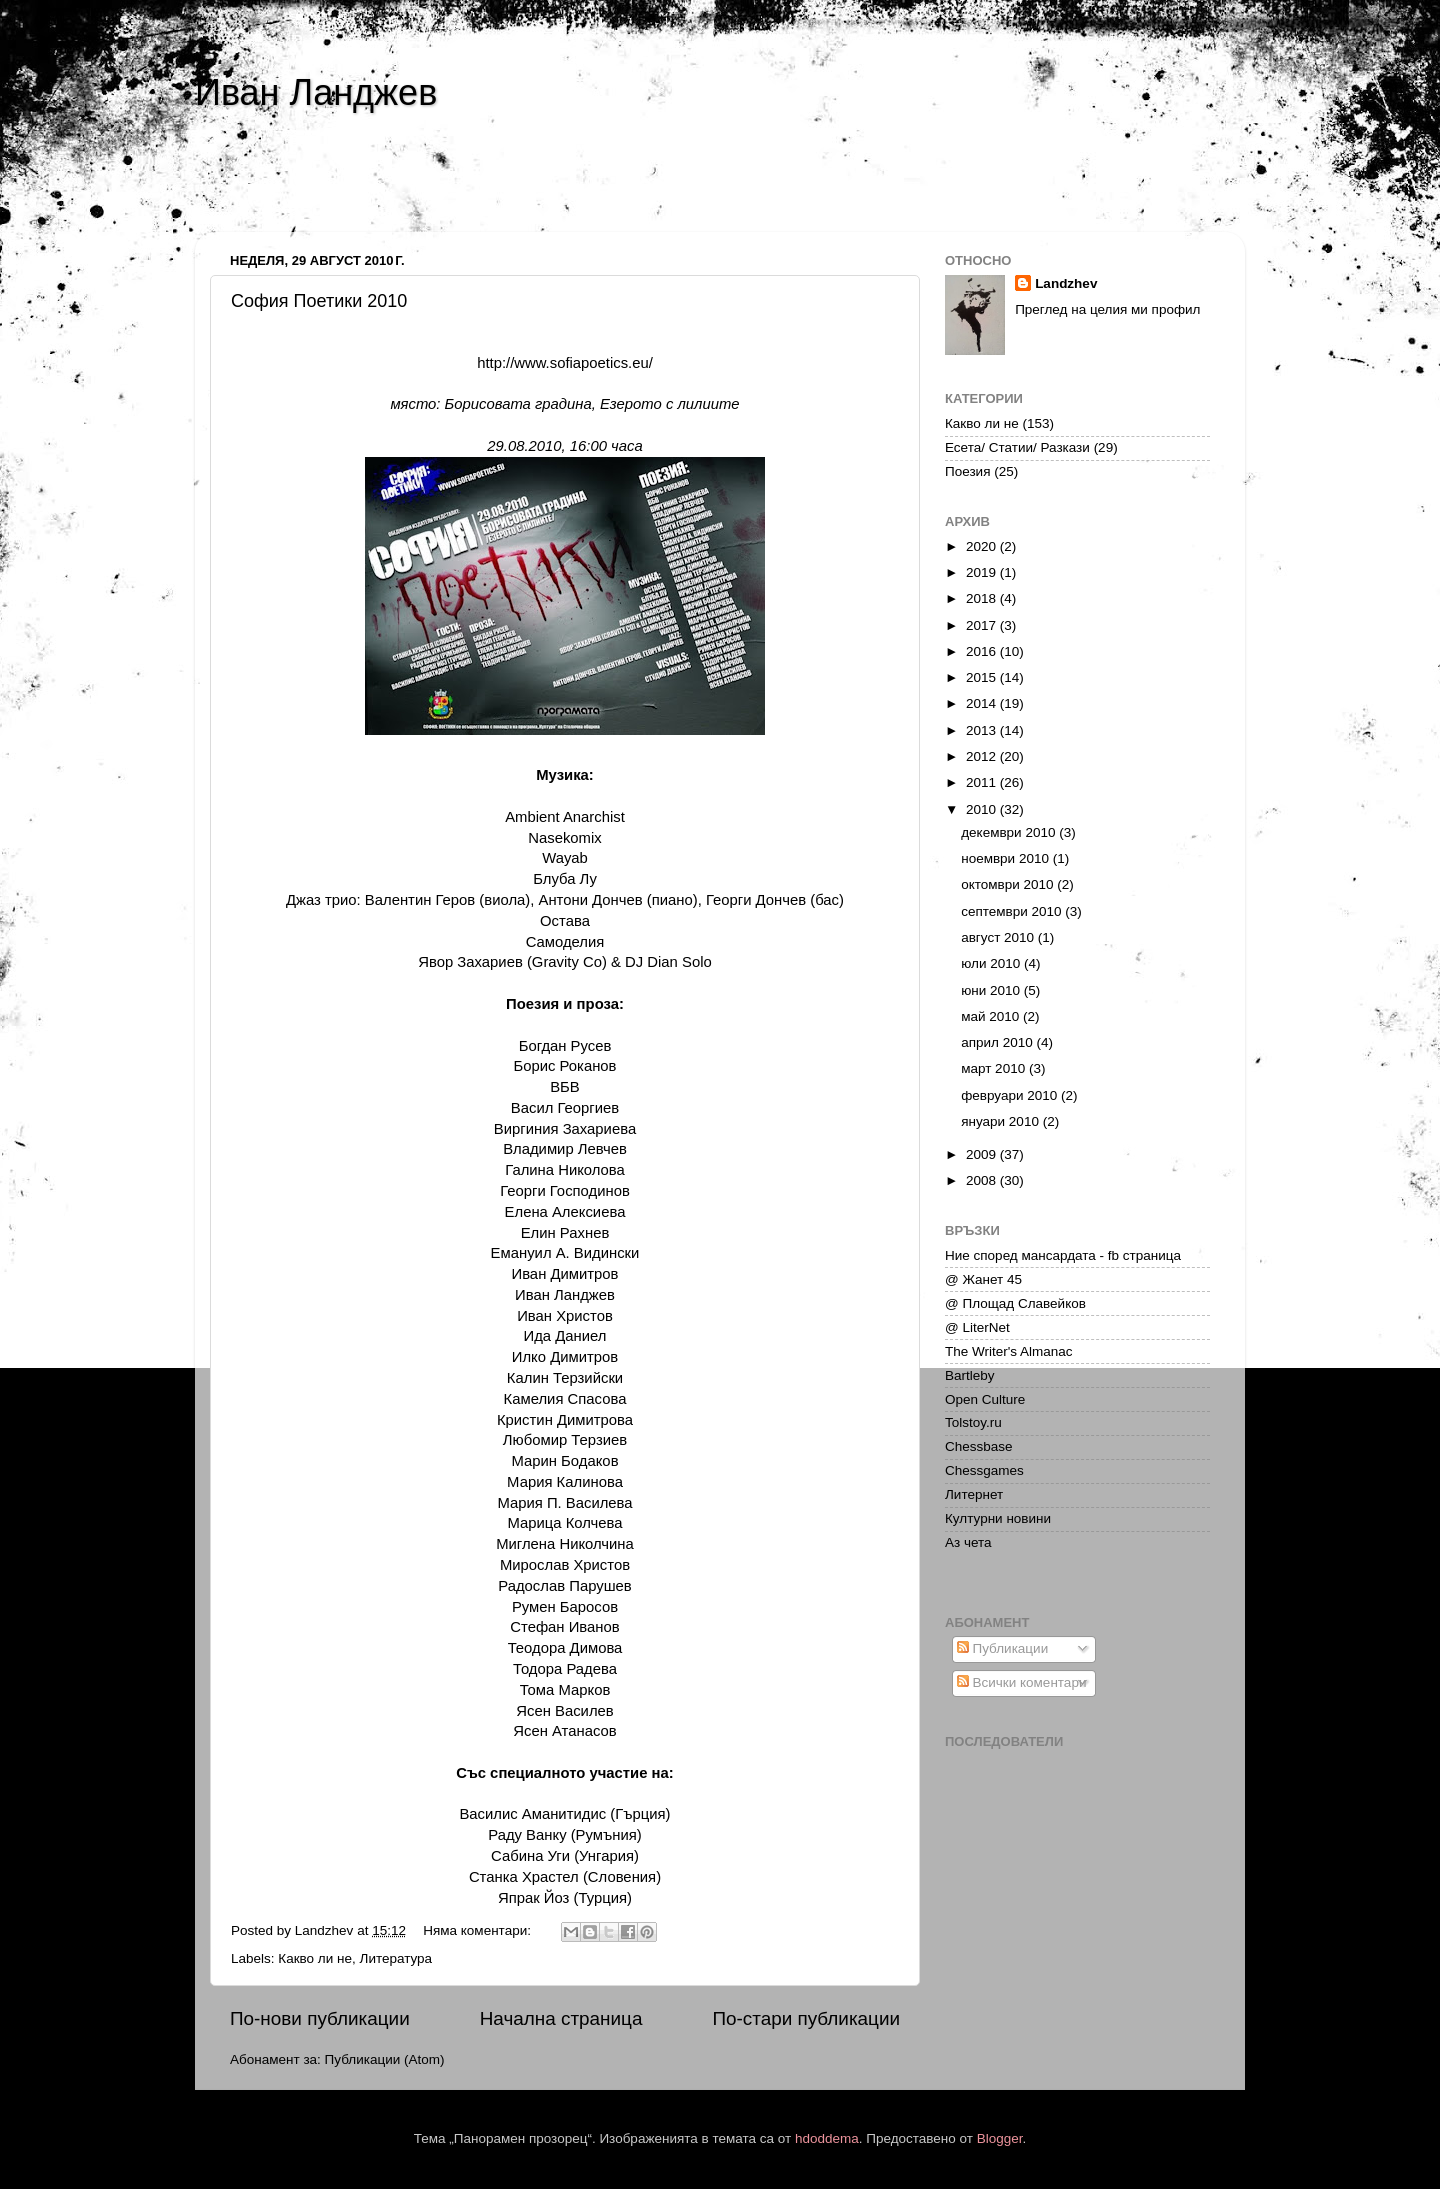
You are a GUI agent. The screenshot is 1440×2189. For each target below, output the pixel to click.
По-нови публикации (320, 2018)
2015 (983, 677)
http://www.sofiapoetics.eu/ (565, 363)
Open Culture (985, 1399)
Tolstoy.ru (973, 1422)
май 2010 (992, 1016)
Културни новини (998, 1518)
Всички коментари (1022, 1682)
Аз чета (968, 1542)
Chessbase (979, 1446)
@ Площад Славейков (1015, 1303)
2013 (983, 730)
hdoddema (827, 2138)
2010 (983, 809)
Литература (396, 1958)
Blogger (1000, 2138)
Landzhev (1066, 283)
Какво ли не (315, 1958)
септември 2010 (1013, 911)
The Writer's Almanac (1009, 1351)
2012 (983, 756)
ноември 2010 (1007, 858)
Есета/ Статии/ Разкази (1017, 447)
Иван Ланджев (316, 92)
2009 (983, 1154)
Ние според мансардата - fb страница (1063, 1255)
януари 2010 (1001, 1121)
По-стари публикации (806, 2018)
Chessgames (984, 1470)
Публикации (1002, 1648)
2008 (983, 1180)
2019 (983, 572)
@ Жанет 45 (983, 1279)
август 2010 (999, 937)
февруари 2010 (1011, 1095)
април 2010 (998, 1042)
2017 (983, 625)
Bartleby (970, 1375)
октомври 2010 (1009, 884)
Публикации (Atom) (385, 2059)
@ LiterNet (977, 1327)
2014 (983, 703)
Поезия (967, 471)
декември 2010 (1010, 832)
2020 (983, 546)
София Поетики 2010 (319, 301)
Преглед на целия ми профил (1107, 309)
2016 (983, 651)
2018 (983, 598)
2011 (983, 782)
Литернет (974, 1494)
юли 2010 (992, 963)
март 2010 (995, 1068)
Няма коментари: (479, 1930)
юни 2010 (992, 990)
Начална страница (561, 2018)
